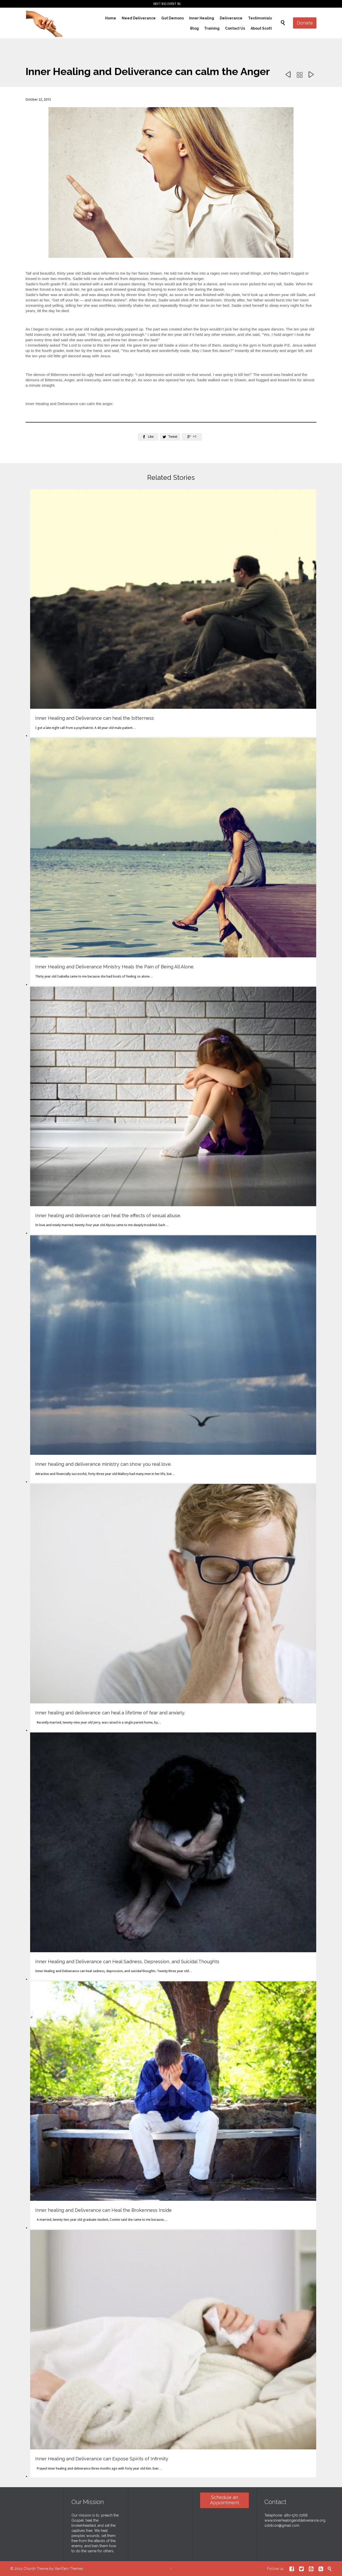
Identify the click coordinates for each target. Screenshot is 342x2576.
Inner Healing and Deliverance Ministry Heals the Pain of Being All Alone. (114, 966)
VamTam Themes (69, 2569)
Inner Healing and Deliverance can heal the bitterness (94, 718)
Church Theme (35, 2569)
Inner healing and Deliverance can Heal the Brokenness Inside (103, 2210)
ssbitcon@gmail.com (281, 2525)
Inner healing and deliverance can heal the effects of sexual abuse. (108, 1215)
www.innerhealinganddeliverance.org (294, 2520)
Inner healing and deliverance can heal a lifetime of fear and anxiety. (110, 1712)
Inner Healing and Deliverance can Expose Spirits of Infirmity (101, 2458)
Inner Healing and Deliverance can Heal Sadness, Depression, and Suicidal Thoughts (127, 1961)
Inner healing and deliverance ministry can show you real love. (103, 1464)
